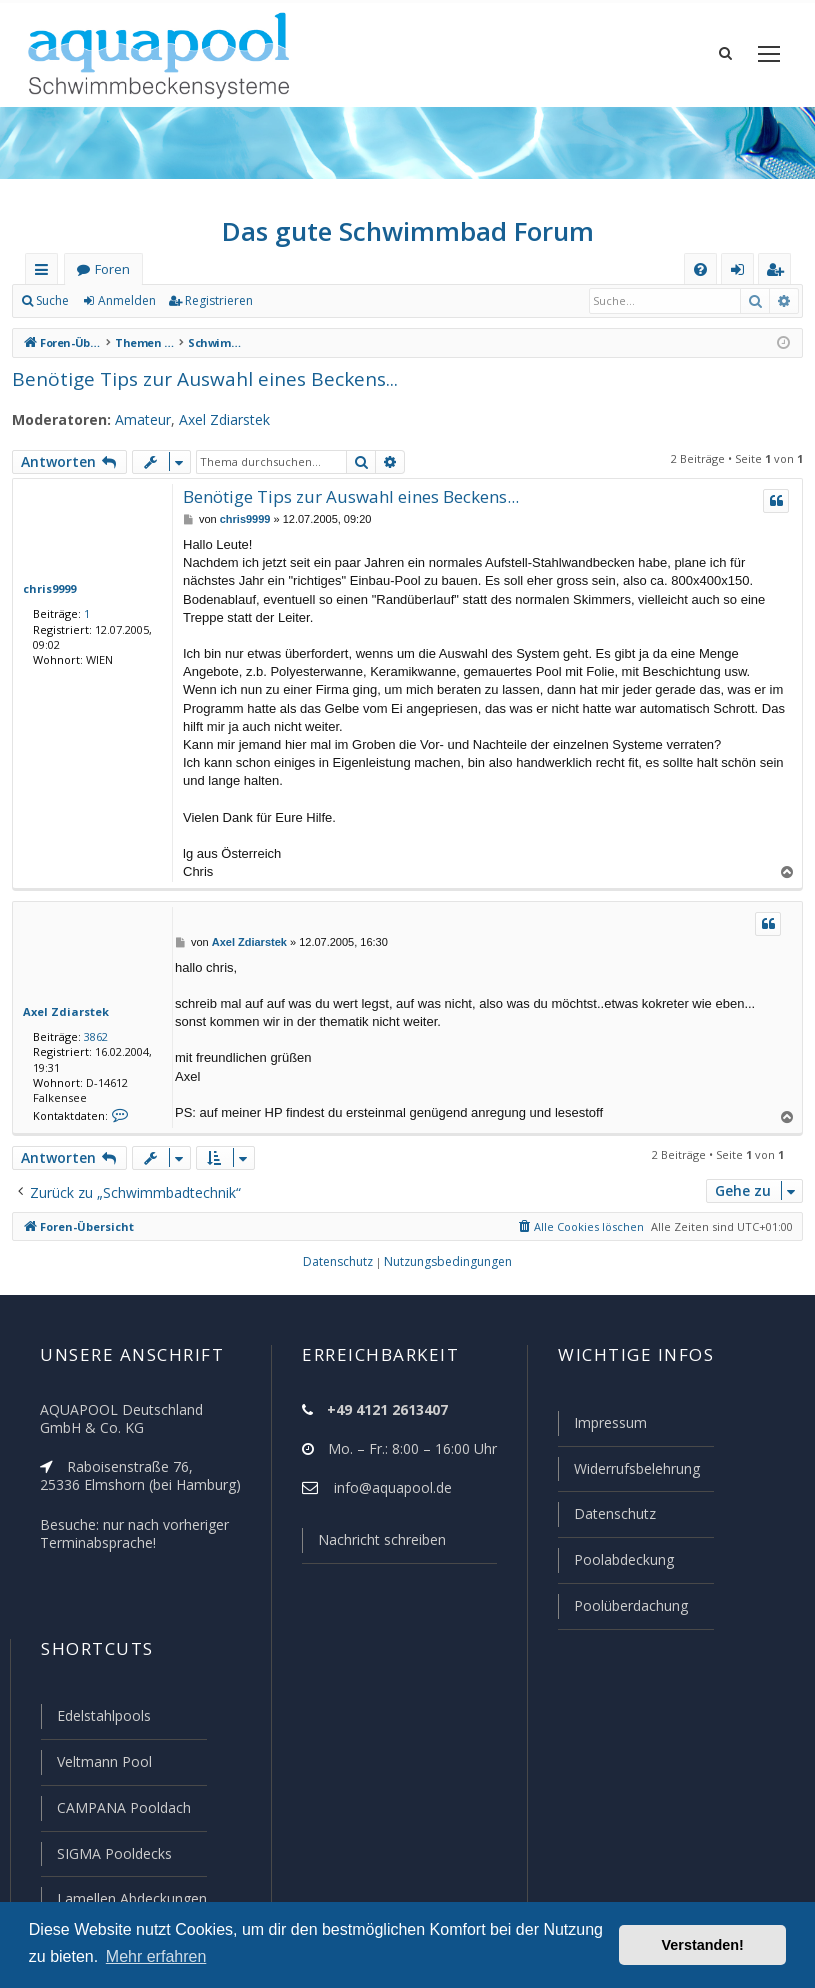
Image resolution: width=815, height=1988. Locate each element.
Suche (53, 310)
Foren (112, 278)
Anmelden (126, 310)
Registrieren (215, 310)
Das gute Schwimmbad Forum (407, 240)
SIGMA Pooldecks (113, 1855)
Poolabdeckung (615, 1566)
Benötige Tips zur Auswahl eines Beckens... (196, 387)
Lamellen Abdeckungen (130, 1899)
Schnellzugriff (45, 282)
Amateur (131, 429)
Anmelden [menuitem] (742, 282)
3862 (92, 1045)
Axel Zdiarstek (210, 429)
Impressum (601, 1432)
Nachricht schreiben (375, 1549)
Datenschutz (606, 1521)
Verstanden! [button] (703, 1945)
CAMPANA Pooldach (122, 1810)
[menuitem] (700, 278)
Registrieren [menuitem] (779, 282)
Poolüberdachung (622, 1611)
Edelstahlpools (102, 1720)
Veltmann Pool (102, 1765)
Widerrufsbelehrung (628, 1477)
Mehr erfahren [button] (156, 1956)
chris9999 (48, 597)
